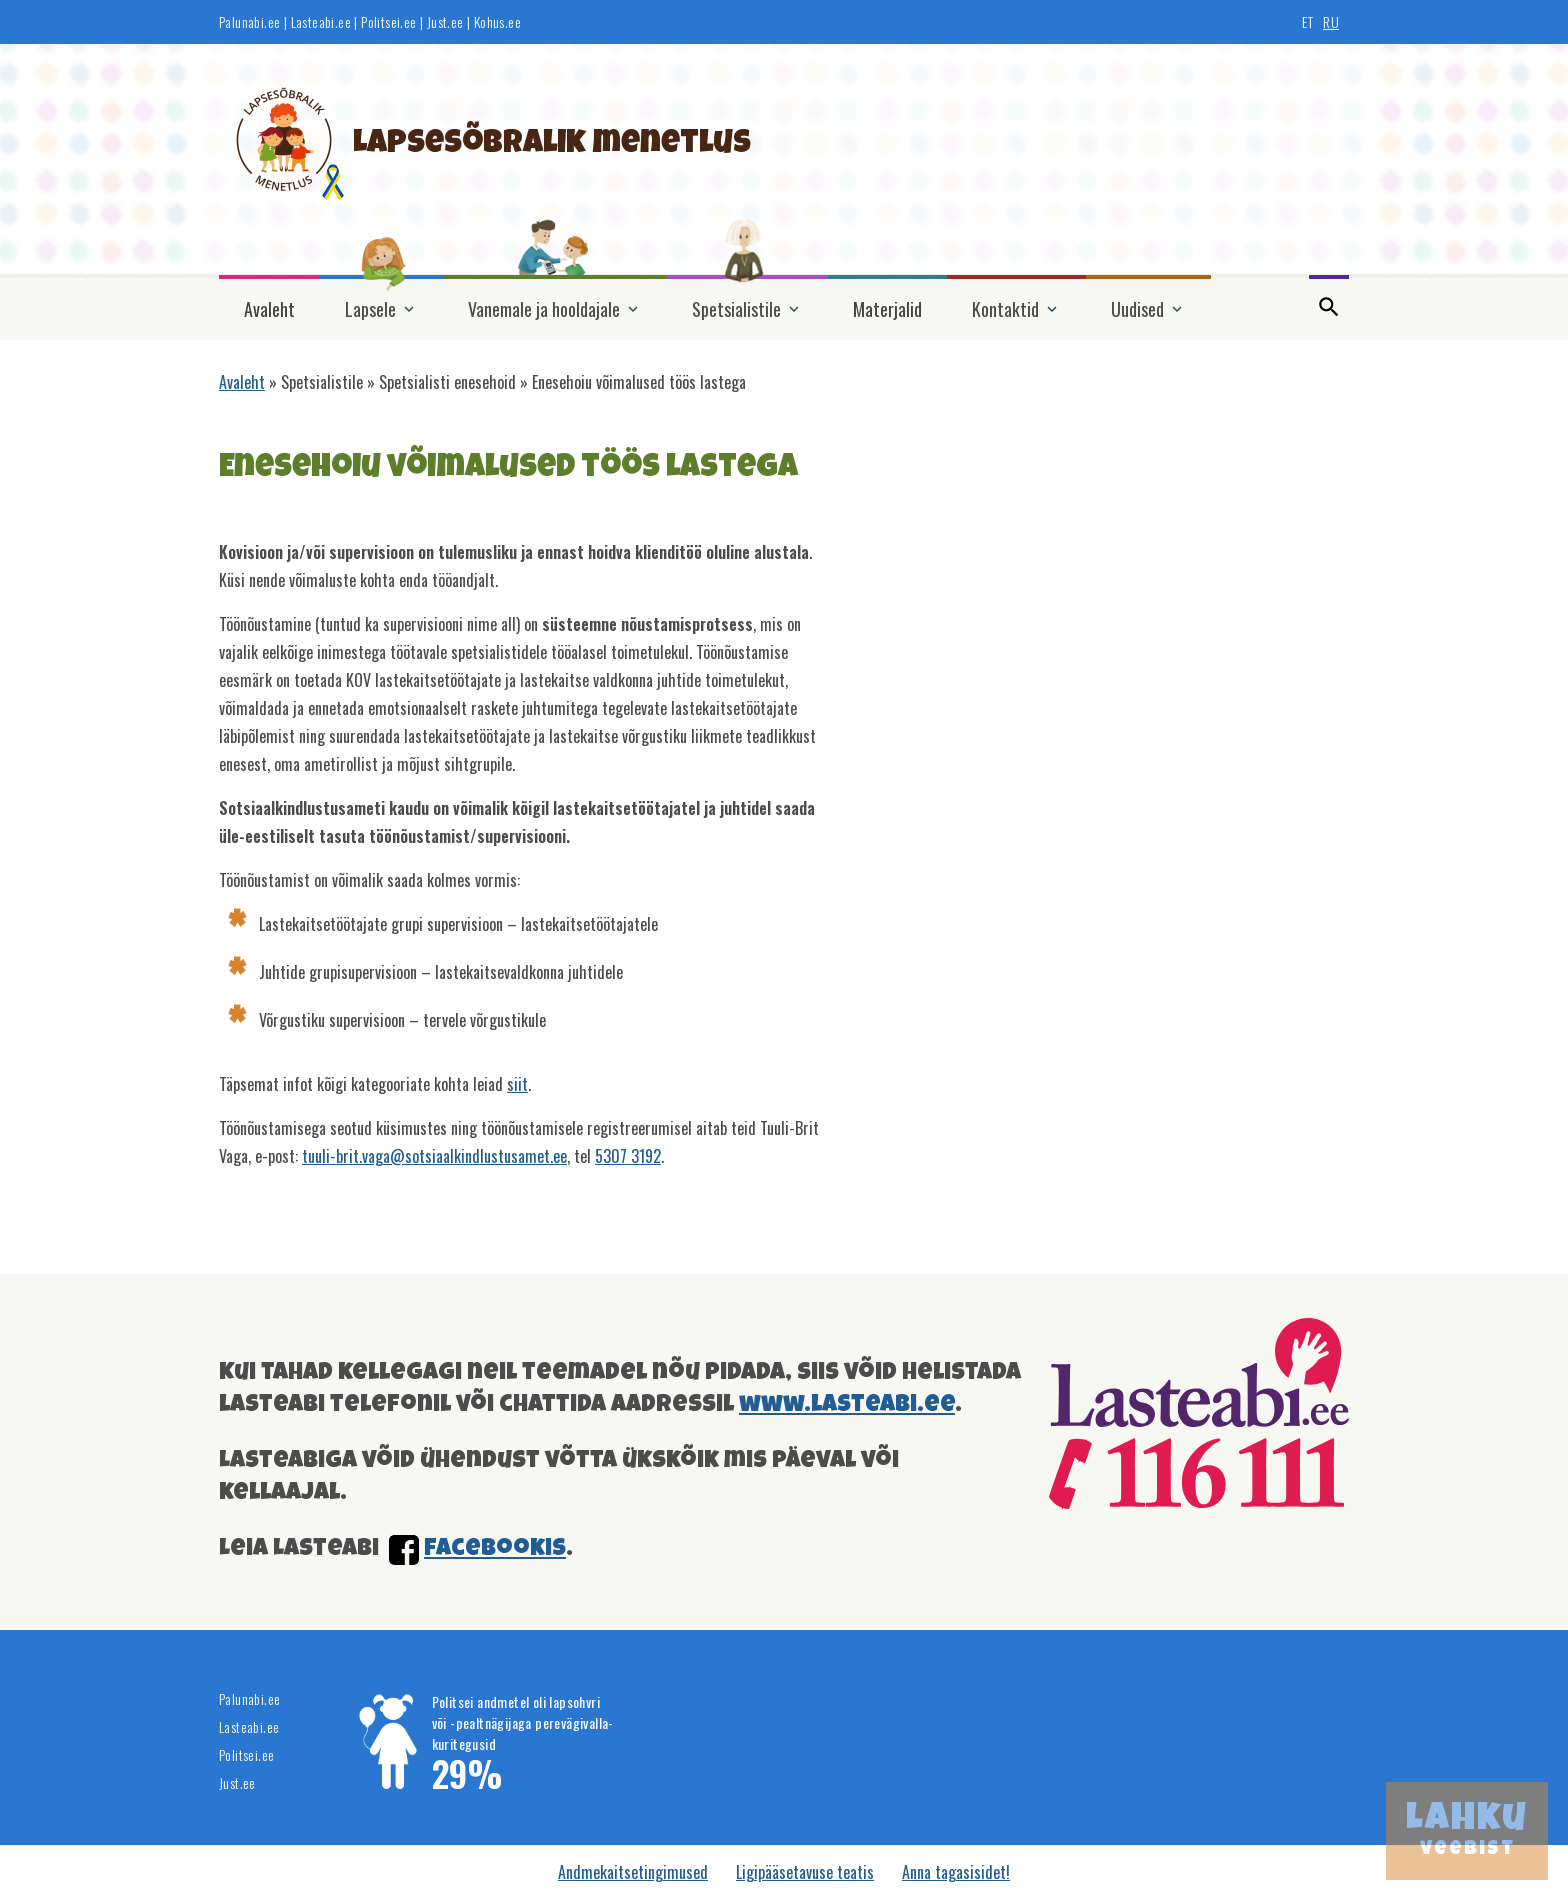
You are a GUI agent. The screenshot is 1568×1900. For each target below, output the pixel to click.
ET (1307, 21)
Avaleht (269, 309)
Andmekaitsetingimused (633, 1872)
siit (517, 1084)
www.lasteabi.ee (847, 1406)
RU (1331, 21)
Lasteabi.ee (321, 22)
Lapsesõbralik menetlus (552, 145)
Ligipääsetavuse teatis (805, 1872)
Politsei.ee (388, 22)
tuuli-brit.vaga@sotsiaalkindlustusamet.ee (434, 1156)
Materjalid (887, 309)
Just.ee (445, 22)
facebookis (495, 1550)
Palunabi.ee (249, 22)
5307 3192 (628, 1156)
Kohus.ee (497, 22)
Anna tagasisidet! (956, 1872)
